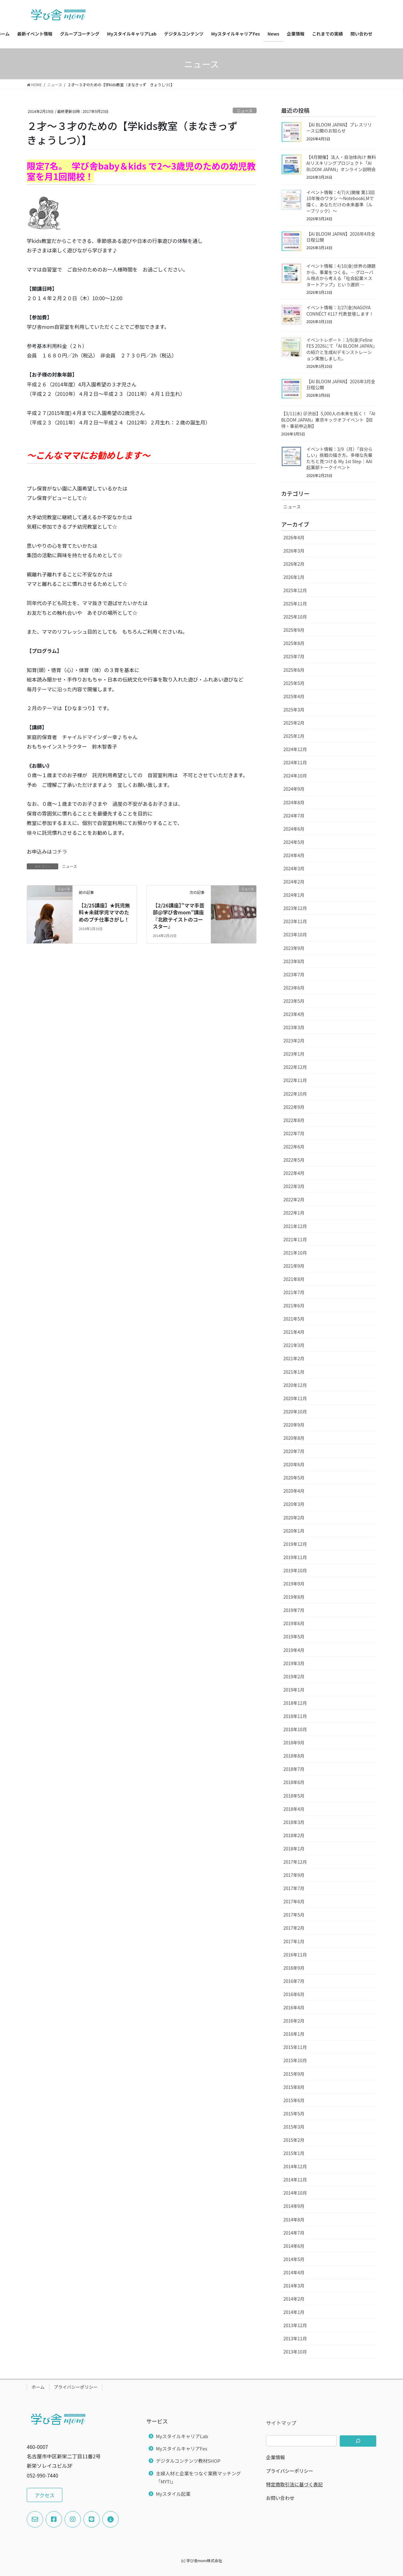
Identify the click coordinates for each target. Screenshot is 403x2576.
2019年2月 (293, 1676)
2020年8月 (293, 1438)
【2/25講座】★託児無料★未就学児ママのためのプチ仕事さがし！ (106, 912)
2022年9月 (293, 1107)
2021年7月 (293, 1292)
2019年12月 (295, 1544)
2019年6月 (293, 1623)
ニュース (245, 111)
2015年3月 (293, 2127)
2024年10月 (295, 775)
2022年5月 (293, 1160)
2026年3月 (293, 550)
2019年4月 (293, 1650)
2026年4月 (293, 537)
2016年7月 (293, 1981)
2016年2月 (293, 2021)
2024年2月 (293, 881)
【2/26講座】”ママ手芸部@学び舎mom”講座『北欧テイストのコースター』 (178, 915)
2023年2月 (293, 1040)
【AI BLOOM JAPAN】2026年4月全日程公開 (340, 237)
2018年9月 (293, 1742)
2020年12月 (295, 1385)
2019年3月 (293, 1663)
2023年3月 (293, 1027)
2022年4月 (293, 1173)
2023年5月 (293, 1001)
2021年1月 (293, 1372)
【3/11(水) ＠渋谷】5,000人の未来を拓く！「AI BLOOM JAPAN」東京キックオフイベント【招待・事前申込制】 (328, 419)
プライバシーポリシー (76, 2387)
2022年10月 (295, 1094)
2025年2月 (293, 723)
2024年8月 (293, 802)
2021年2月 (293, 1358)
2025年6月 (293, 670)
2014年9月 (293, 2206)
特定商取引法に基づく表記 (294, 2484)
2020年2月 (293, 1517)
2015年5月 (293, 2113)
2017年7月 (293, 1888)
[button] (44, 2495)
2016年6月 (293, 1994)
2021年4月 (293, 1332)
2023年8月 (293, 961)
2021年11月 (295, 1239)
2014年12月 (295, 2166)
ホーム (38, 2387)
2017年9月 (293, 1875)
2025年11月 (295, 603)
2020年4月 (293, 1491)
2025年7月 (293, 656)
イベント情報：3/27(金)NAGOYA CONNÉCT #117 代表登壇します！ (340, 310)
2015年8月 (293, 2087)
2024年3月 (293, 868)
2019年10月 (295, 1570)
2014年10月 (295, 2193)
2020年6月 (293, 1464)
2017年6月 (293, 1901)
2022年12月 (295, 1067)
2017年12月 (295, 1862)
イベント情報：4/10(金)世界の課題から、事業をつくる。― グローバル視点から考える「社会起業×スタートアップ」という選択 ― (341, 275)
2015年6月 (293, 2100)
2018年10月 (295, 1729)
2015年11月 (295, 2047)
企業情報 (275, 2457)
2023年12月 (295, 908)
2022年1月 (293, 1212)
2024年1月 (293, 895)
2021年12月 (295, 1226)
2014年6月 (293, 2246)
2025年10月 (295, 617)
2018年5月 (293, 1796)
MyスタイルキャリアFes (181, 2448)
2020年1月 (293, 1531)
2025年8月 (293, 643)
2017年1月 (293, 1941)
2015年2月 (293, 2140)
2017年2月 (293, 1928)
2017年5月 (293, 1914)
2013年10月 (295, 2352)
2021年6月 (293, 1305)
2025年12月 (295, 590)
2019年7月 (293, 1610)
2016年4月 (293, 2007)
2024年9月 (293, 789)
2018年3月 (293, 1822)
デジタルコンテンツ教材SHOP (188, 2460)
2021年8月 (293, 1279)
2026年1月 (293, 577)
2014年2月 (293, 2299)
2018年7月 (293, 1769)
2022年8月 (293, 1120)
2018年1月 (293, 1848)
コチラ (59, 851)
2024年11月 (295, 762)
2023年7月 (293, 974)
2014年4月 (293, 2272)
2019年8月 (293, 1597)
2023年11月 (295, 921)
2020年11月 (295, 1398)
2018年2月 (293, 1835)
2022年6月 (293, 1146)
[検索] (358, 2441)
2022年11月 (295, 1080)
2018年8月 (293, 1756)
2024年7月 (293, 815)
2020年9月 (293, 1425)
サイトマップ (281, 2423)
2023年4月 (293, 1014)
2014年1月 (293, 2312)
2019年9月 (293, 1583)
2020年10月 (295, 1411)
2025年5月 (293, 683)
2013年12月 (295, 2325)
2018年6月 (293, 1782)
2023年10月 (295, 934)
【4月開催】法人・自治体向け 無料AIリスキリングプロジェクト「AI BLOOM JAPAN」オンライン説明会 (341, 163)
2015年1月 (293, 2153)
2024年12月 (295, 749)
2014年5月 (293, 2259)
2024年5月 (293, 842)
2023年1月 (293, 1054)
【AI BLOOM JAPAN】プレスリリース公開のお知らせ (339, 127)
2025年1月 (293, 736)
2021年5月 (293, 1319)
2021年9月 (293, 1266)
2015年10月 (295, 2060)
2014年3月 (293, 2285)
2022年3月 (293, 1186)
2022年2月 (293, 1199)
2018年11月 (295, 1716)
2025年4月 (293, 696)
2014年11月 (295, 2179)
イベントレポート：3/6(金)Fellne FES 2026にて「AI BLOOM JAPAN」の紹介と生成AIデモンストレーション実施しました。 (340, 349)
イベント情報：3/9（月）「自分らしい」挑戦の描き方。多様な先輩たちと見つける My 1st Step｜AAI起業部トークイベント (339, 458)
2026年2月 (293, 564)
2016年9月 (293, 1968)
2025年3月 (293, 709)
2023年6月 (293, 988)
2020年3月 (293, 1504)
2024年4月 (293, 855)
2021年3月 (293, 1345)
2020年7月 (293, 1451)
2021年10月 (295, 1252)
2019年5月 (293, 1636)
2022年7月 (293, 1133)
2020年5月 (293, 1477)
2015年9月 (293, 2074)
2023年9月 (293, 948)
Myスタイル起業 (173, 2493)
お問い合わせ (280, 2498)
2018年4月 (293, 1809)
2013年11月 (295, 2338)
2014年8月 (293, 2219)
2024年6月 (293, 829)
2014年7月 (293, 2233)
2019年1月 (293, 1689)
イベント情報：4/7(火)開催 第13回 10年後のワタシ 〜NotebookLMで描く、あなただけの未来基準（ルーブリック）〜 (340, 201)
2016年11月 (295, 1954)
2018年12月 (295, 1703)
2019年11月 (295, 1557)
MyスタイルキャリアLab (182, 2436)
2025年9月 (293, 630)
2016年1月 (293, 2034)
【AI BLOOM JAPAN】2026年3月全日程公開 (340, 384)
